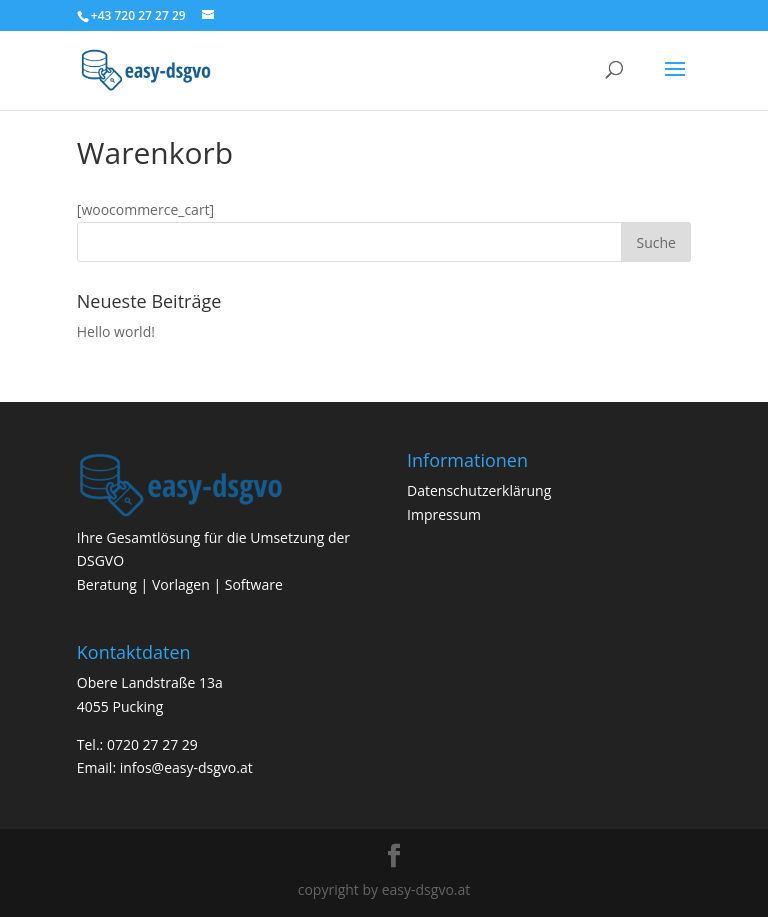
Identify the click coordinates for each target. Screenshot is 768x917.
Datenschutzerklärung (479, 490)
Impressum (444, 514)
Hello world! (116, 331)
